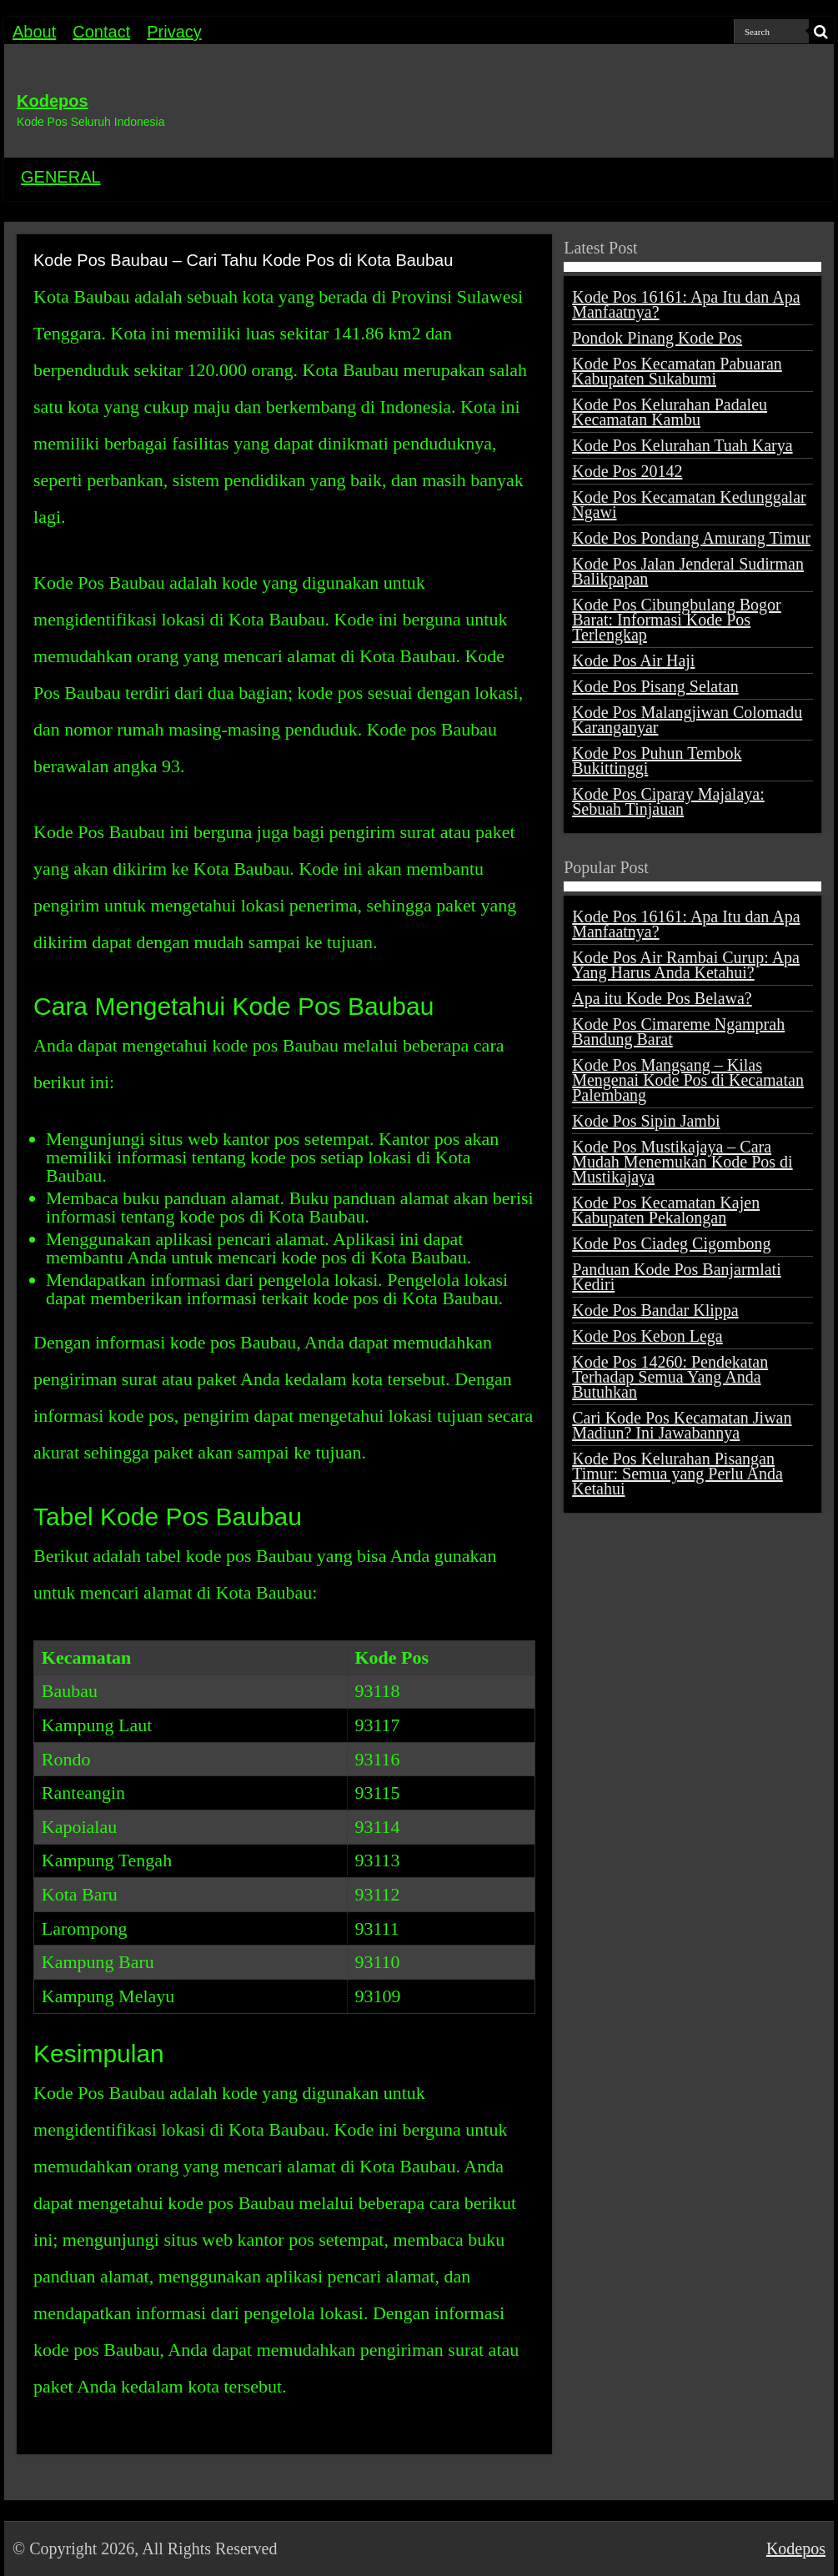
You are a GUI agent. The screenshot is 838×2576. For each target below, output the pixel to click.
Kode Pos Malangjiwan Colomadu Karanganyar (687, 719)
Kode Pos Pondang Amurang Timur (691, 538)
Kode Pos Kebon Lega (647, 1336)
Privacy (174, 32)
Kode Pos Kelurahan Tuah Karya (682, 445)
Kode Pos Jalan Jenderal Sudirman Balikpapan (688, 571)
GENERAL (61, 177)
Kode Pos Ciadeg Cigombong (671, 1243)
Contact (101, 32)
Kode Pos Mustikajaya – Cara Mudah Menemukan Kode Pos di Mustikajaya (682, 1161)
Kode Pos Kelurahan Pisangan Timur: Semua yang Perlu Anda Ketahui (677, 1473)
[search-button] (821, 31)
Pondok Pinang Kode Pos (657, 338)
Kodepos (52, 101)
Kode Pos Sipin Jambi (646, 1121)
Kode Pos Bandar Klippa (655, 1310)
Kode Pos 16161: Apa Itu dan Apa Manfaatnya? (686, 304)
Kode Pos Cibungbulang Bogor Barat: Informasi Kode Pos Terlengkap (676, 619)
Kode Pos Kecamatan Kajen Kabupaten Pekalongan (666, 1210)
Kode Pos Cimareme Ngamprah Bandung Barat (678, 1031)
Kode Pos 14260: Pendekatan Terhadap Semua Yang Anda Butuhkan (670, 1377)
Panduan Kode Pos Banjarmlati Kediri (676, 1276)
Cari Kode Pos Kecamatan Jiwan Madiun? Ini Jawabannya (681, 1425)
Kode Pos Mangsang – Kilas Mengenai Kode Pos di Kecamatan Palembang (688, 1080)
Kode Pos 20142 (627, 471)
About (34, 32)
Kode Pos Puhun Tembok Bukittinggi (656, 760)
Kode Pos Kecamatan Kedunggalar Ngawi (688, 504)
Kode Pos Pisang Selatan (655, 686)
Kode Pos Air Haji (633, 660)
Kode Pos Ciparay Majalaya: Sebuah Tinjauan (668, 801)
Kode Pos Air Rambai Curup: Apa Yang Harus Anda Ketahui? (686, 965)
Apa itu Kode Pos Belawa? (662, 998)
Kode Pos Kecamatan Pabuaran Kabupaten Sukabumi (677, 371)
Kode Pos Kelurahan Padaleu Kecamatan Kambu (669, 412)
